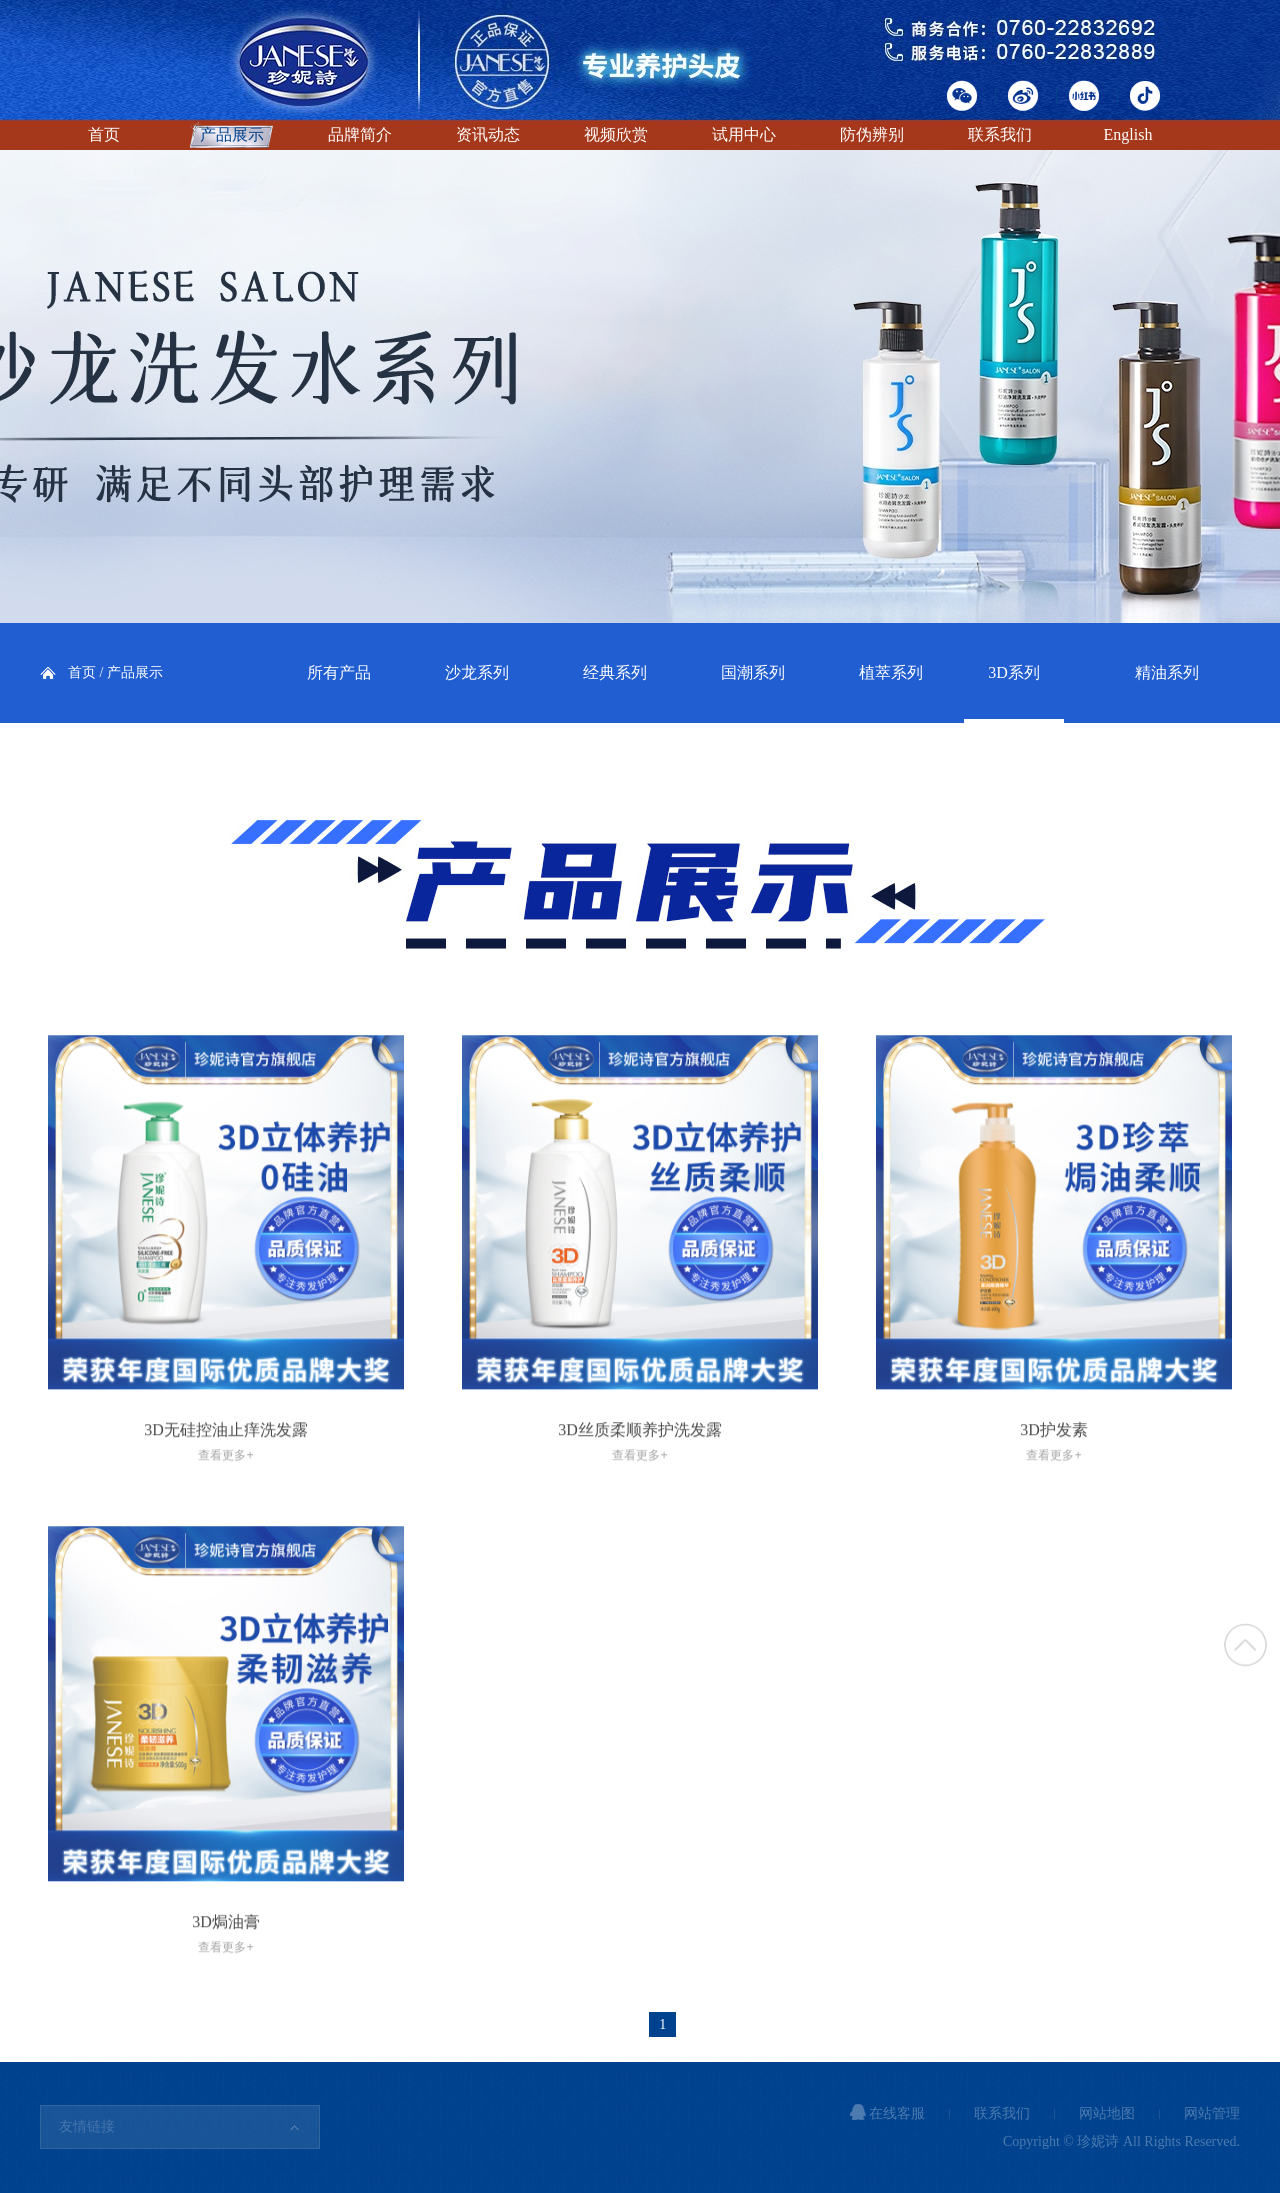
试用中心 (744, 134)
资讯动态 (488, 134)
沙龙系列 (477, 672)
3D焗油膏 (226, 1964)
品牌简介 (360, 134)
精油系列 (1167, 672)
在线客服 (888, 2113)
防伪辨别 (872, 134)
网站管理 (1212, 2113)
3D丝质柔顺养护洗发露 (640, 1473)
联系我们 (1000, 134)
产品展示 (232, 134)
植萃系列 (891, 672)
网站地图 (1107, 2113)
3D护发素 (1054, 1473)
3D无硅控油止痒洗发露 (226, 1473)
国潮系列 (753, 672)
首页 (104, 134)
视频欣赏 (616, 134)
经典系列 (615, 672)
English (1128, 134)
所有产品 (339, 672)
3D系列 (1014, 672)
